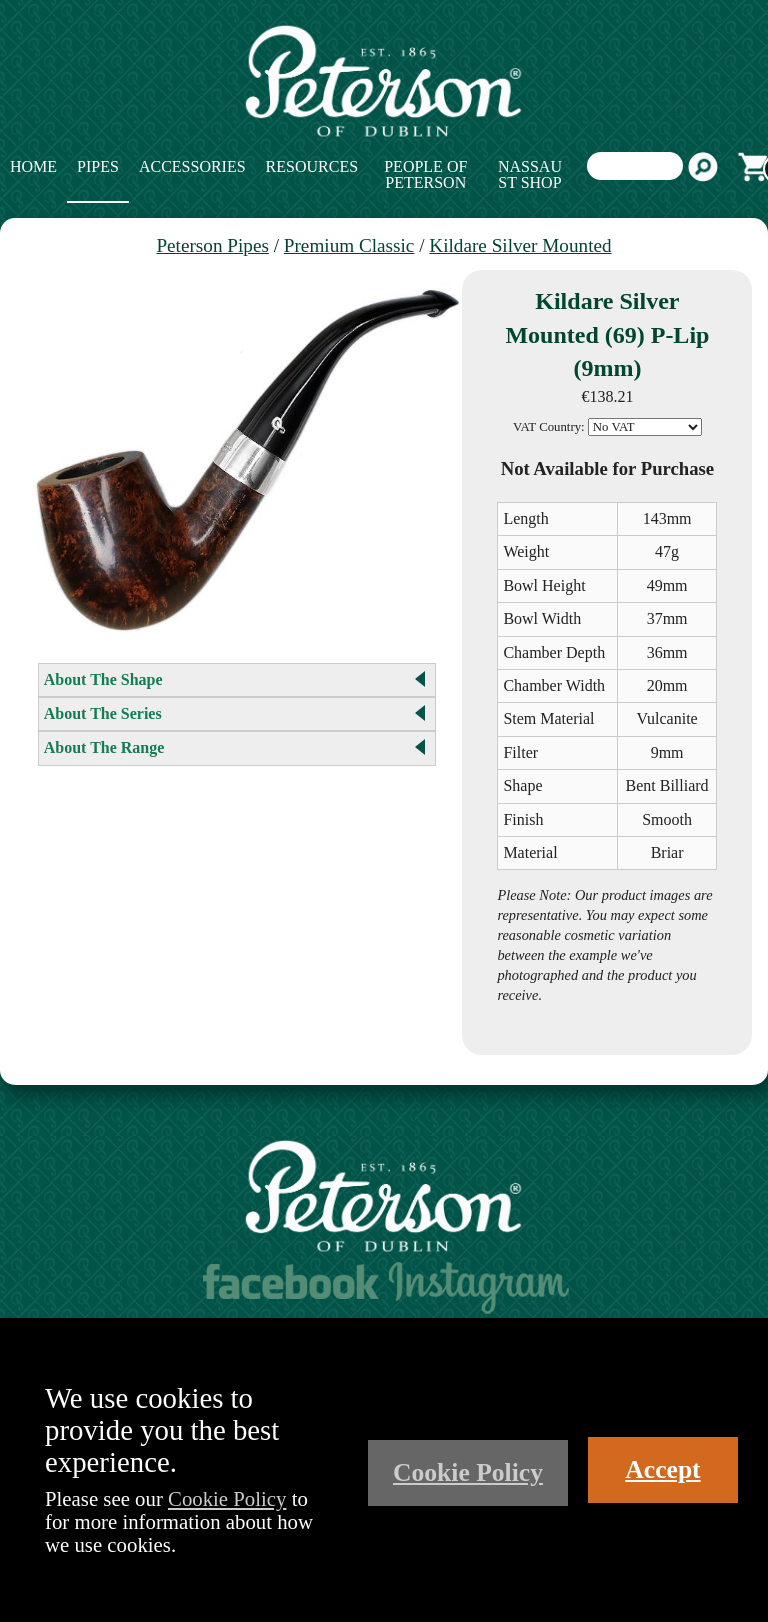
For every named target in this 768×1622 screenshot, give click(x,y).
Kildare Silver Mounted (520, 245)
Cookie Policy (227, 1498)
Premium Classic (349, 245)
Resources (312, 166)
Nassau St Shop (530, 174)
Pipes (98, 166)
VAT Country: (549, 427)
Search (703, 167)
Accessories (192, 166)
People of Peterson (425, 174)
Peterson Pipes (212, 245)
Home (33, 166)
